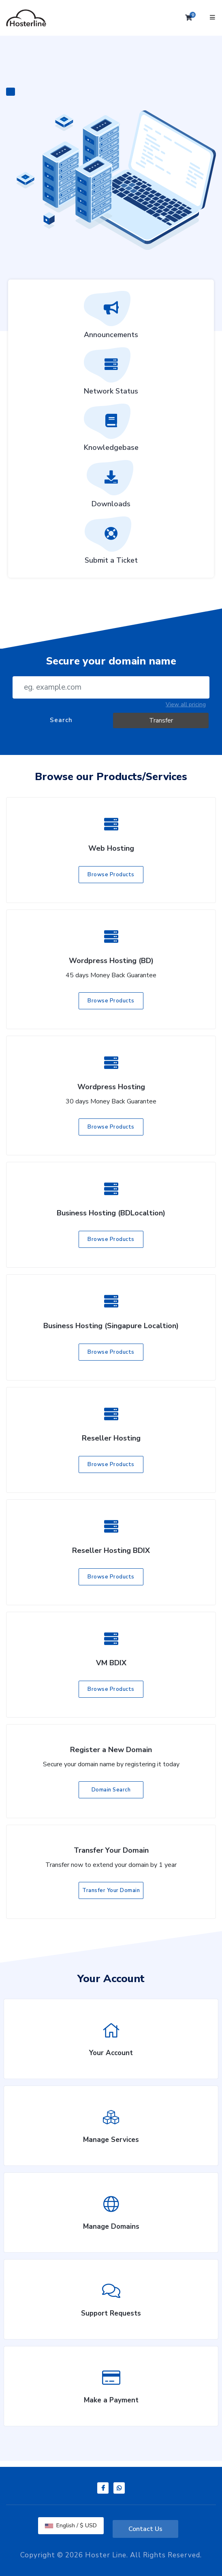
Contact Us (145, 2528)
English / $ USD (71, 2525)
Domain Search (111, 1789)
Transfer (161, 720)
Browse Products (111, 874)
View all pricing (186, 704)
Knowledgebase (111, 430)
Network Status (111, 374)
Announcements (111, 318)
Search (61, 720)
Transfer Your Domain (111, 1890)
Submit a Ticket (111, 543)
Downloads (111, 487)
